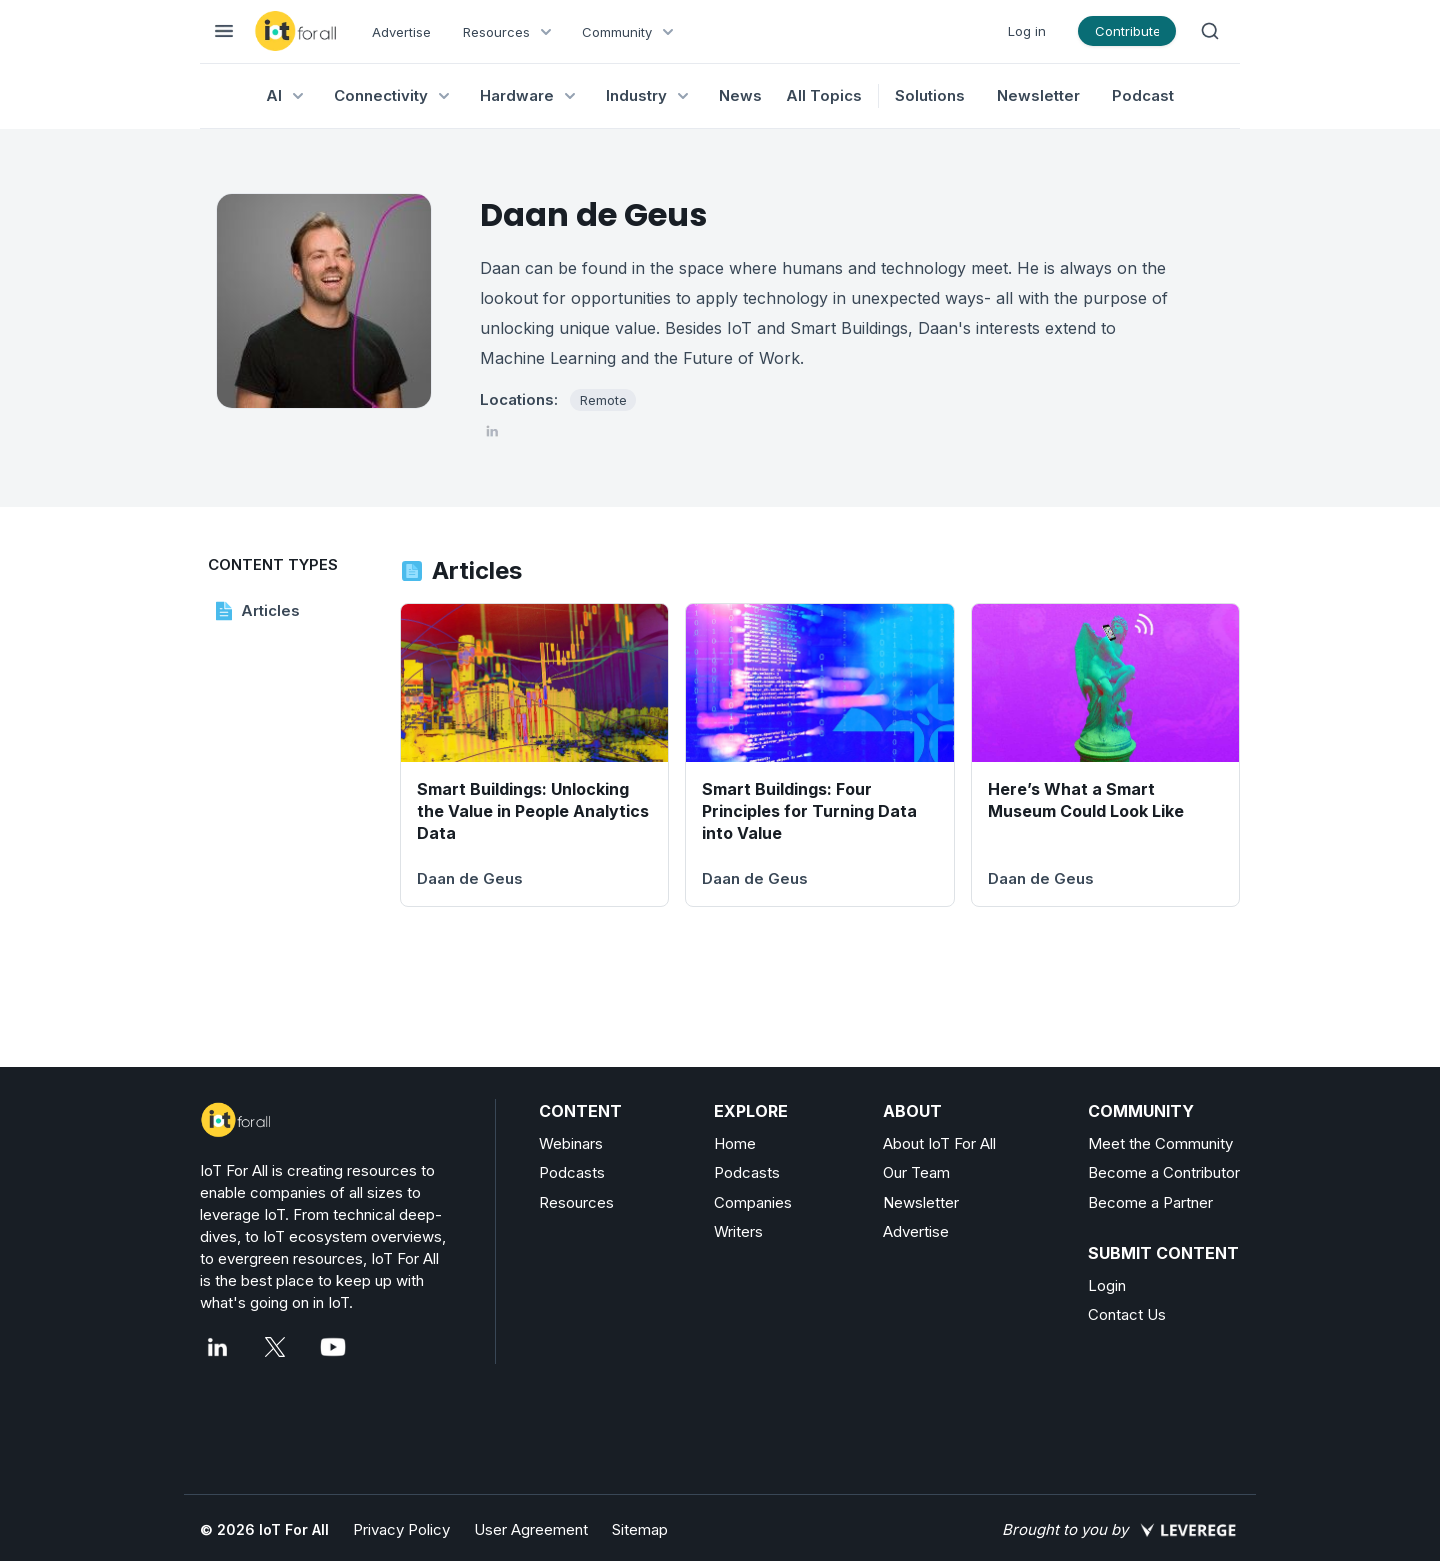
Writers (738, 1231)
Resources (576, 1202)
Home (735, 1143)
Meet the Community (1160, 1143)
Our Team (916, 1172)
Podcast (1143, 95)
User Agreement (531, 1529)
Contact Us (1127, 1314)
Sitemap (640, 1529)
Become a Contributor (1164, 1172)
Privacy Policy (401, 1529)
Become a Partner (1150, 1202)
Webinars (571, 1143)
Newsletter (1038, 95)
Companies (753, 1202)
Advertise (401, 32)
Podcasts (572, 1172)
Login (1107, 1285)
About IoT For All (939, 1143)
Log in (1027, 31)
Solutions (930, 95)
